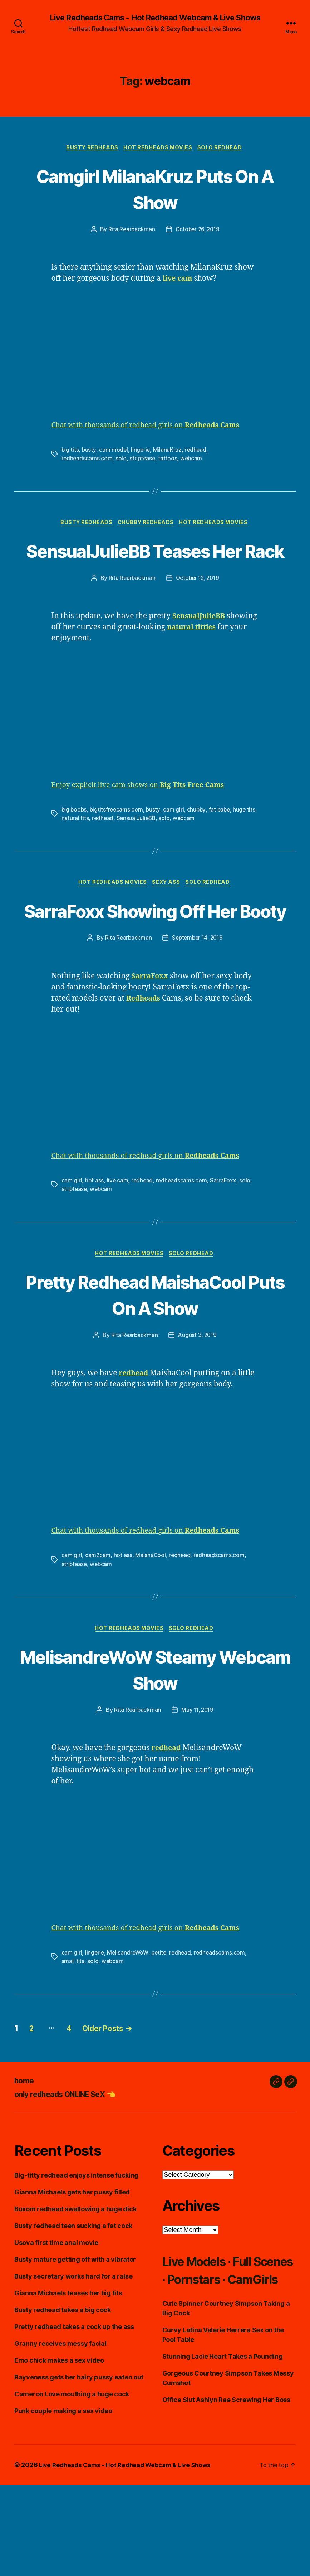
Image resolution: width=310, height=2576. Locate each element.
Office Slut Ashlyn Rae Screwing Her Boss (226, 2501)
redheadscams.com (87, 460)
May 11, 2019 (198, 1794)
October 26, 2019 (197, 230)
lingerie (141, 451)
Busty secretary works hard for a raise (73, 2360)
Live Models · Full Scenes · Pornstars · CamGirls (226, 2362)
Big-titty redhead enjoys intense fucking (76, 2259)
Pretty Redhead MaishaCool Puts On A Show (155, 1364)
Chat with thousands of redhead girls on (153, 427)
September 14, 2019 (198, 993)
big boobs (74, 838)
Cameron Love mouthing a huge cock (71, 2478)
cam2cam (98, 1638)
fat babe (222, 838)
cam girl (175, 838)
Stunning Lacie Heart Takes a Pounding (222, 2458)
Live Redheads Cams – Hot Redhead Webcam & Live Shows (130, 2556)
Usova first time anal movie (56, 2326)
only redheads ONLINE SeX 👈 (74, 2178)
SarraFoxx (224, 1236)
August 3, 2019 (198, 1418)
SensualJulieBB (148, 847)
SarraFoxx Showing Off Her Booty (155, 952)
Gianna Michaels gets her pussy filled (72, 2276)
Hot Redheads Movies (158, 149)
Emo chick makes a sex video (59, 2444)
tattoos (169, 460)
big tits (70, 451)
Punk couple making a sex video (63, 2495)
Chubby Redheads (146, 525)
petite (160, 2036)
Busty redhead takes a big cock (62, 2394)
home (25, 2164)
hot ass (94, 1236)
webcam (193, 460)
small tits (72, 2045)
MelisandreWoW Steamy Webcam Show (155, 1753)
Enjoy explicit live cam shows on (144, 814)
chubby (198, 838)
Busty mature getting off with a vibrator (75, 2343)
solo (121, 460)
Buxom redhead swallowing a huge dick (75, 2293)
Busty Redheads (91, 149)
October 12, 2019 (197, 606)
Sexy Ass (167, 912)
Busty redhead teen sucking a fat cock (73, 2310)
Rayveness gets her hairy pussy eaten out (78, 2461)
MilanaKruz (168, 451)
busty (89, 451)
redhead (197, 451)
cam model (114, 451)
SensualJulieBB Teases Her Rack (155, 565)
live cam (117, 1236)
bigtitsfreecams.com (118, 838)
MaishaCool (151, 1638)
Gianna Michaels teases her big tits (68, 2377)
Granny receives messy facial (60, 2427)
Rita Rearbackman (130, 230)
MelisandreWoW (129, 2036)
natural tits (86, 847)
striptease (143, 460)
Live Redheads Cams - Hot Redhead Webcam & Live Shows (155, 18)
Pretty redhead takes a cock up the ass (74, 2411)
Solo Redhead (223, 149)
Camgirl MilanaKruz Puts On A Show (155, 189)
